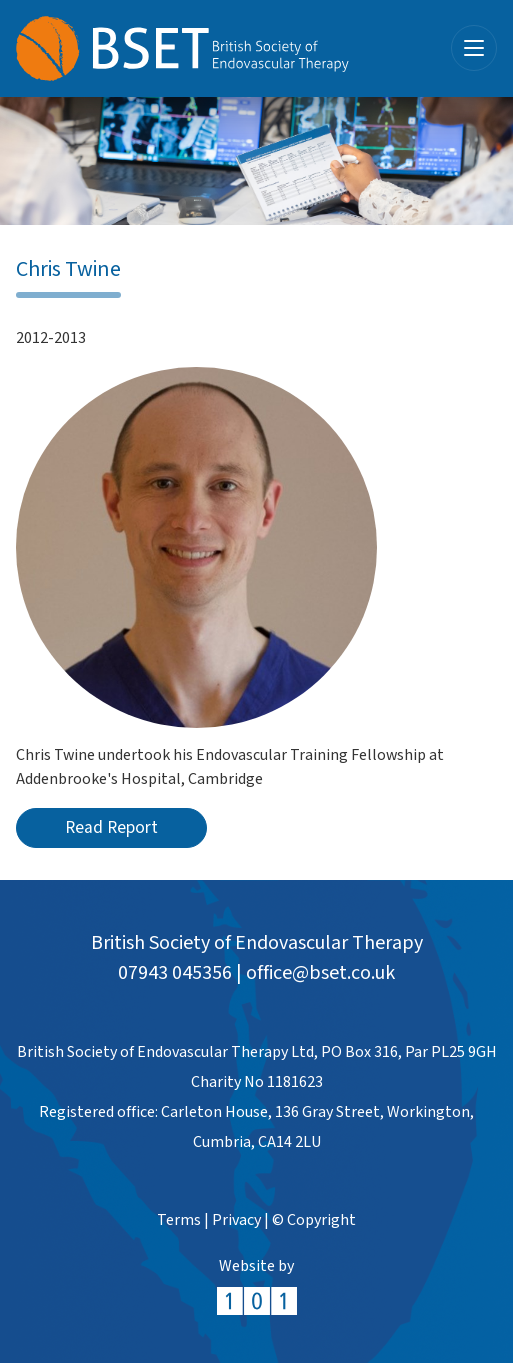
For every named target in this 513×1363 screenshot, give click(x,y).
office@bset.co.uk (320, 973)
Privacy (236, 1220)
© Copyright (314, 1220)
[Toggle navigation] (474, 48)
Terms (179, 1220)
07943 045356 (175, 973)
